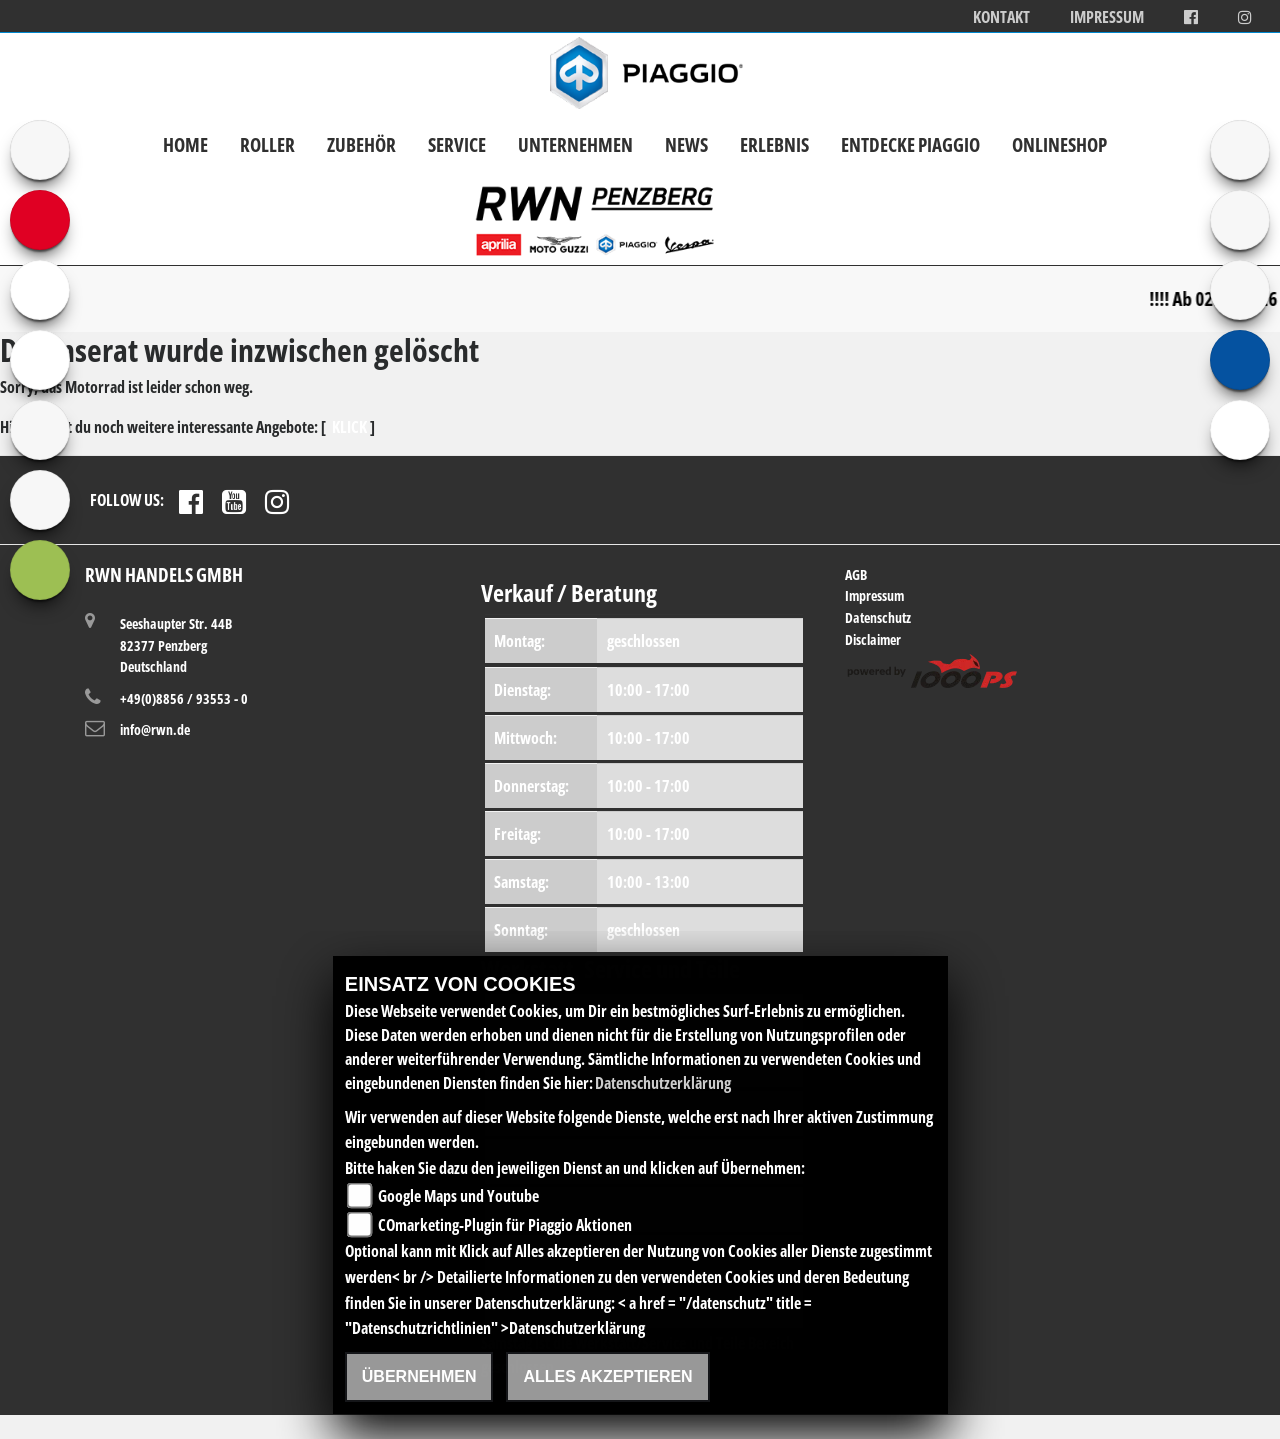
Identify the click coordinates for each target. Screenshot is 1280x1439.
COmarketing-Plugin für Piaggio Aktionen (505, 1225)
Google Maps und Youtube (458, 1196)
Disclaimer (873, 639)
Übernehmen (419, 1376)
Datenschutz (878, 617)
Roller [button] (267, 144)
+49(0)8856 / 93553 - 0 (184, 698)
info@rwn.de (155, 729)
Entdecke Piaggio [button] (910, 144)
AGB (856, 574)
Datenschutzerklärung (663, 1083)
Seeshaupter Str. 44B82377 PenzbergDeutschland (176, 644)
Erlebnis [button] (774, 144)
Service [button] (457, 144)
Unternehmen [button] (575, 144)
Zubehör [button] (361, 144)
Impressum (1107, 17)
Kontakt (1001, 17)
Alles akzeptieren (607, 1376)
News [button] (686, 144)
